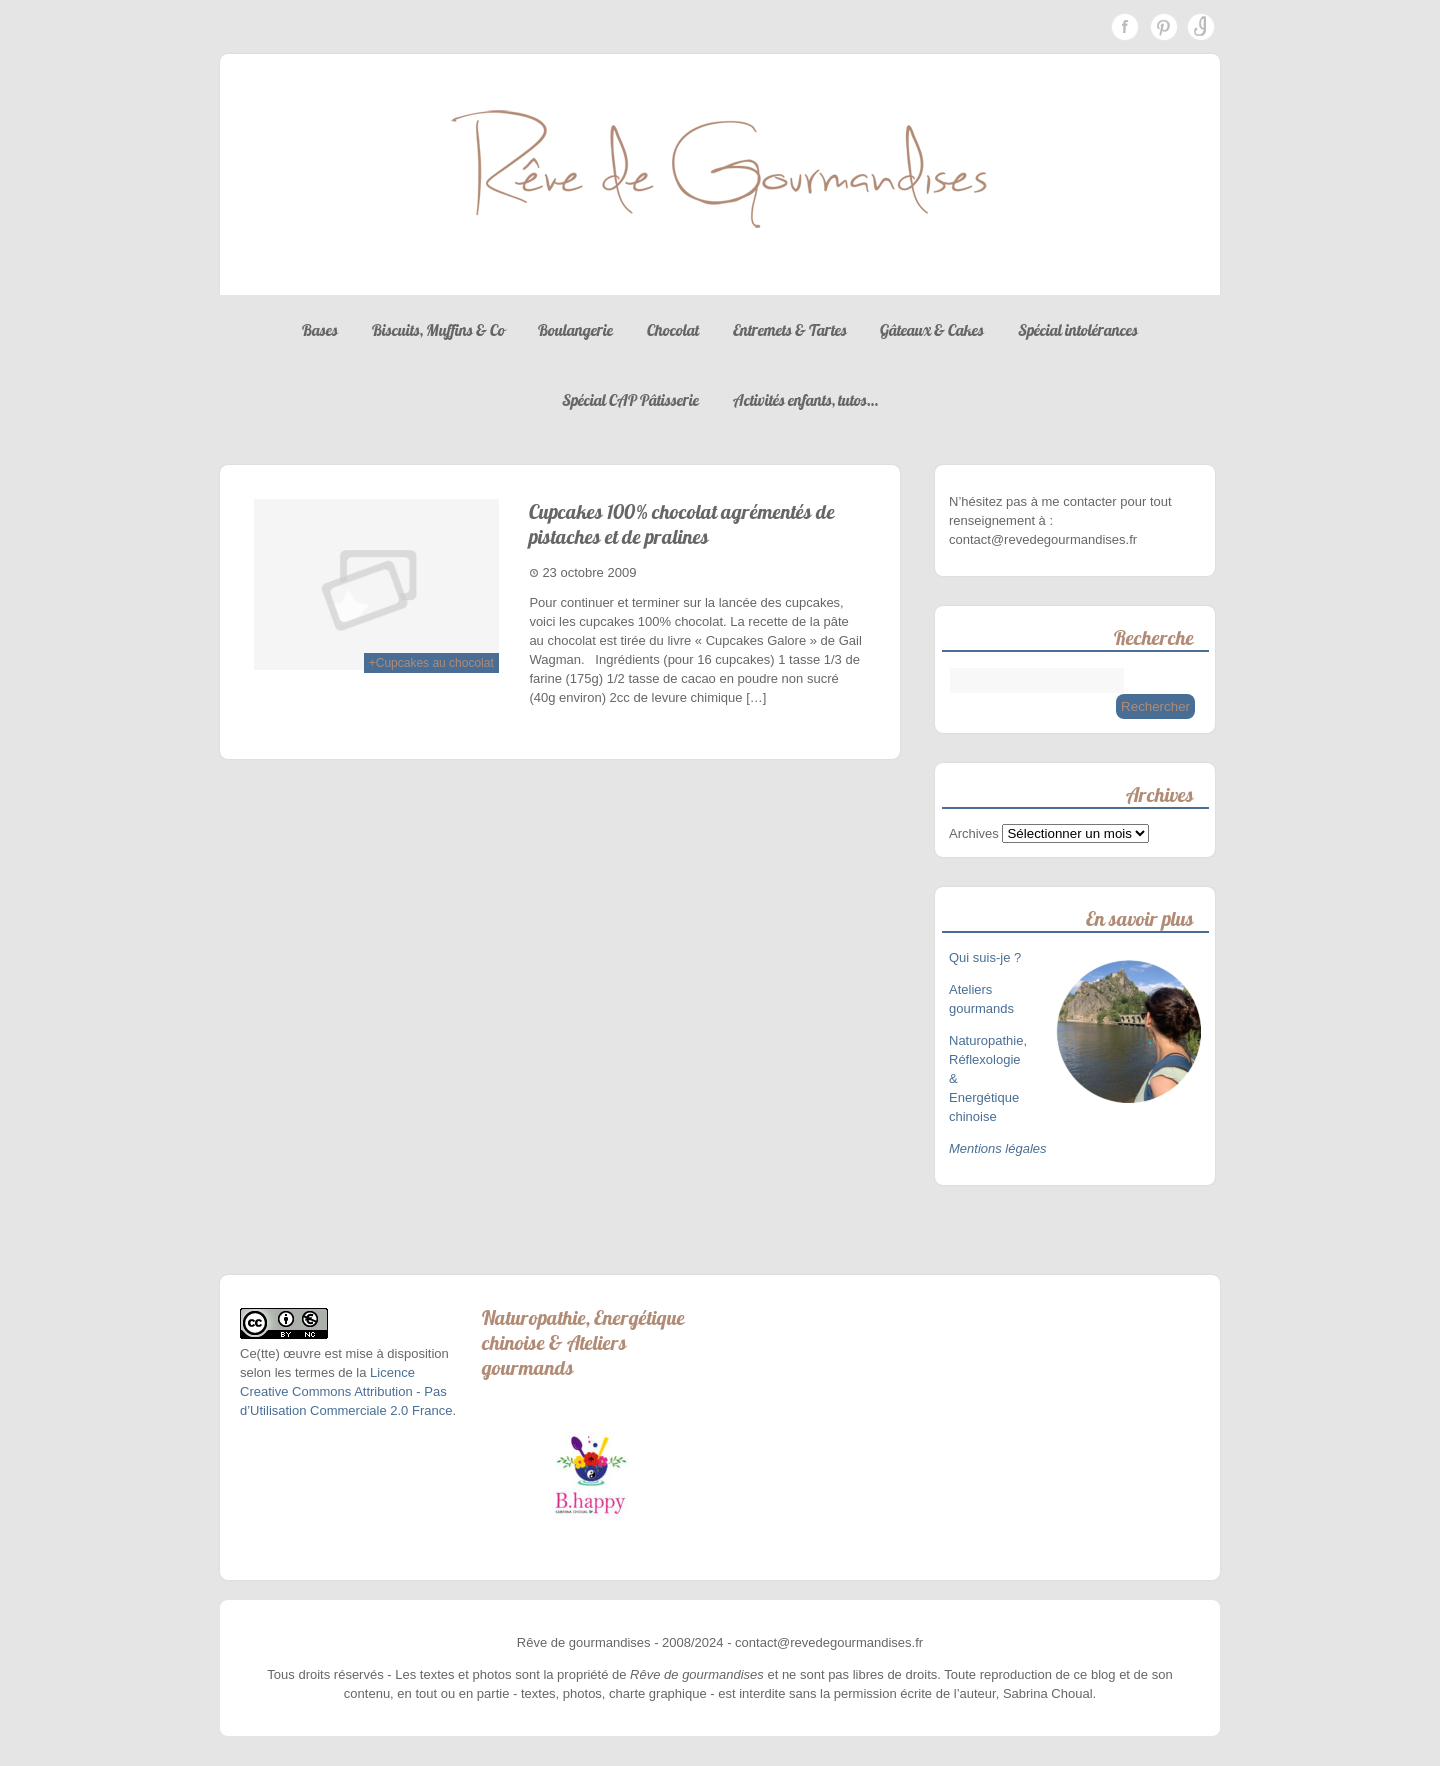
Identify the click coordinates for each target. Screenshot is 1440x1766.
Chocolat (673, 330)
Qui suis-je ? (987, 957)
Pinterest (1163, 27)
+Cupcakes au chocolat (431, 663)
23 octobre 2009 (589, 572)
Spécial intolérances (1078, 330)
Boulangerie (575, 330)
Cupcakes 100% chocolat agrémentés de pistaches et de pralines (682, 524)
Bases (320, 330)
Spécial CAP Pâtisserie (630, 400)
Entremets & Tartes (790, 330)
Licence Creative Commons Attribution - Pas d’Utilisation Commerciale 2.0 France (346, 1391)
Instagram (1201, 27)
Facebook (1125, 27)
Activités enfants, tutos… (805, 400)
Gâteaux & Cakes (932, 330)
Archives (974, 833)
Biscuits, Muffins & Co (438, 330)
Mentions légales (998, 1148)
